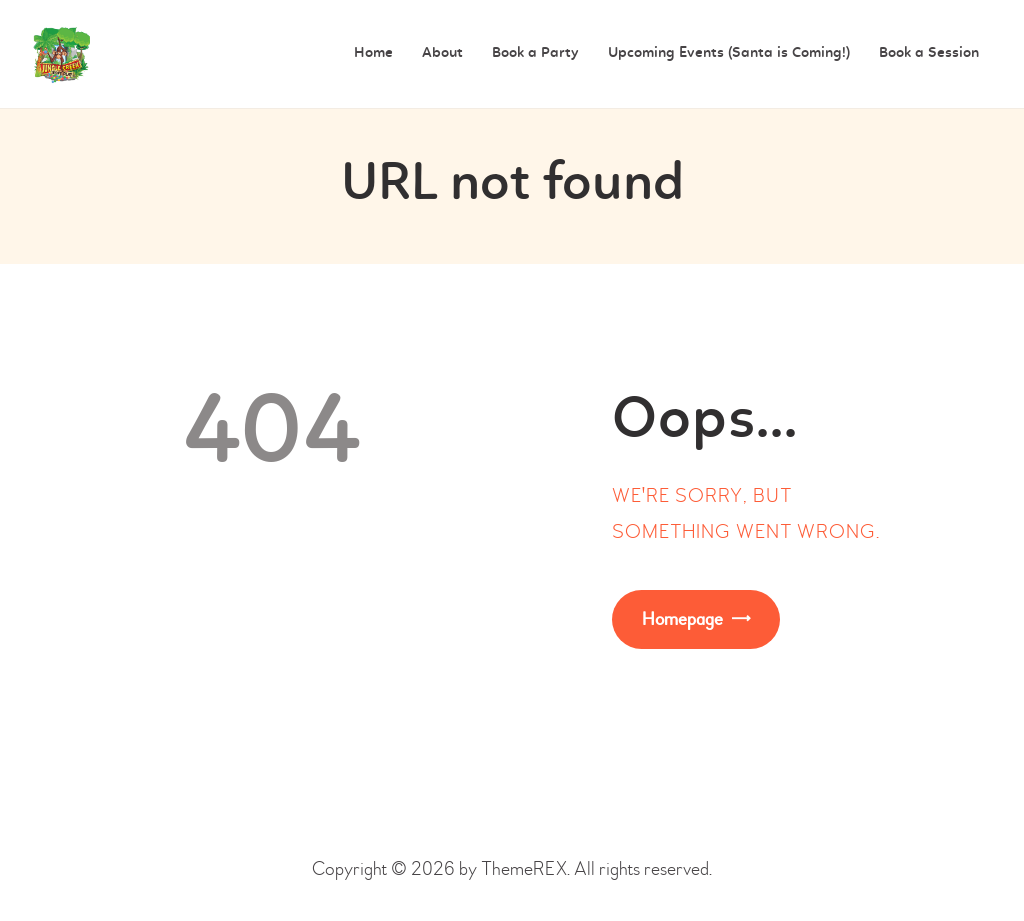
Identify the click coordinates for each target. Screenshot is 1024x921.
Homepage (682, 619)
